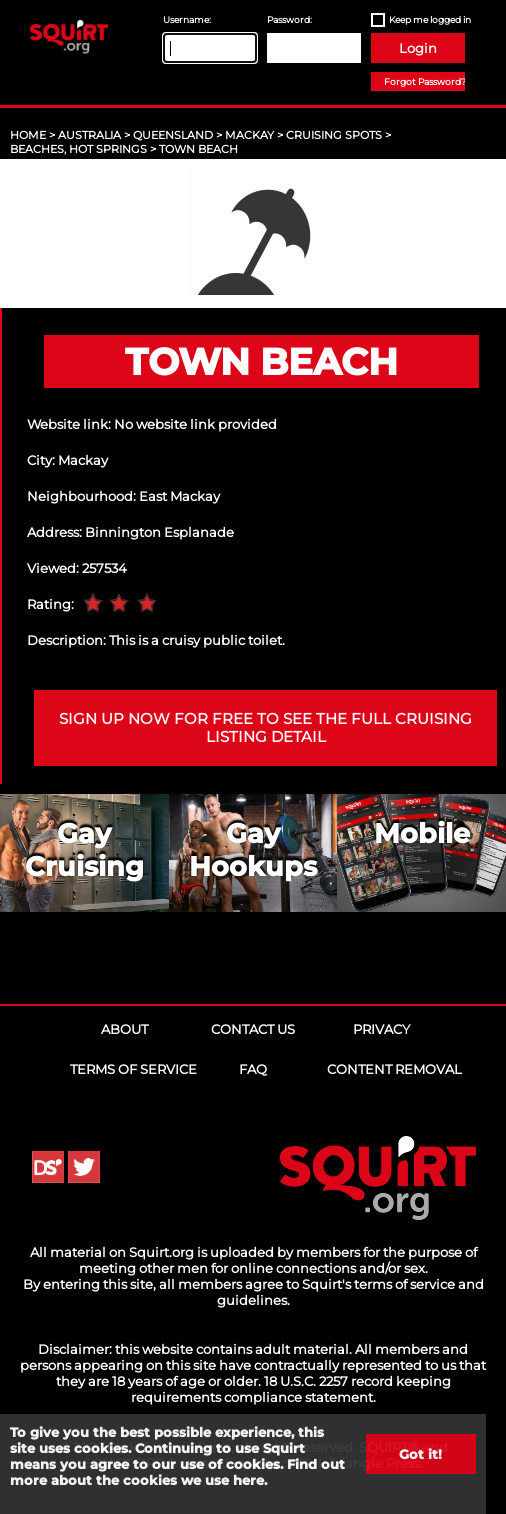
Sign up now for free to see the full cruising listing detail (265, 728)
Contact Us (253, 1029)
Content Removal (394, 1069)
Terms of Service (133, 1069)
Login (418, 48)
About (124, 1029)
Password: (289, 19)
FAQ (253, 1069)
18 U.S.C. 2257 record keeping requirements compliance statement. (291, 1389)
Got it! (420, 1454)
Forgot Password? (424, 81)
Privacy (381, 1029)
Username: (187, 19)
